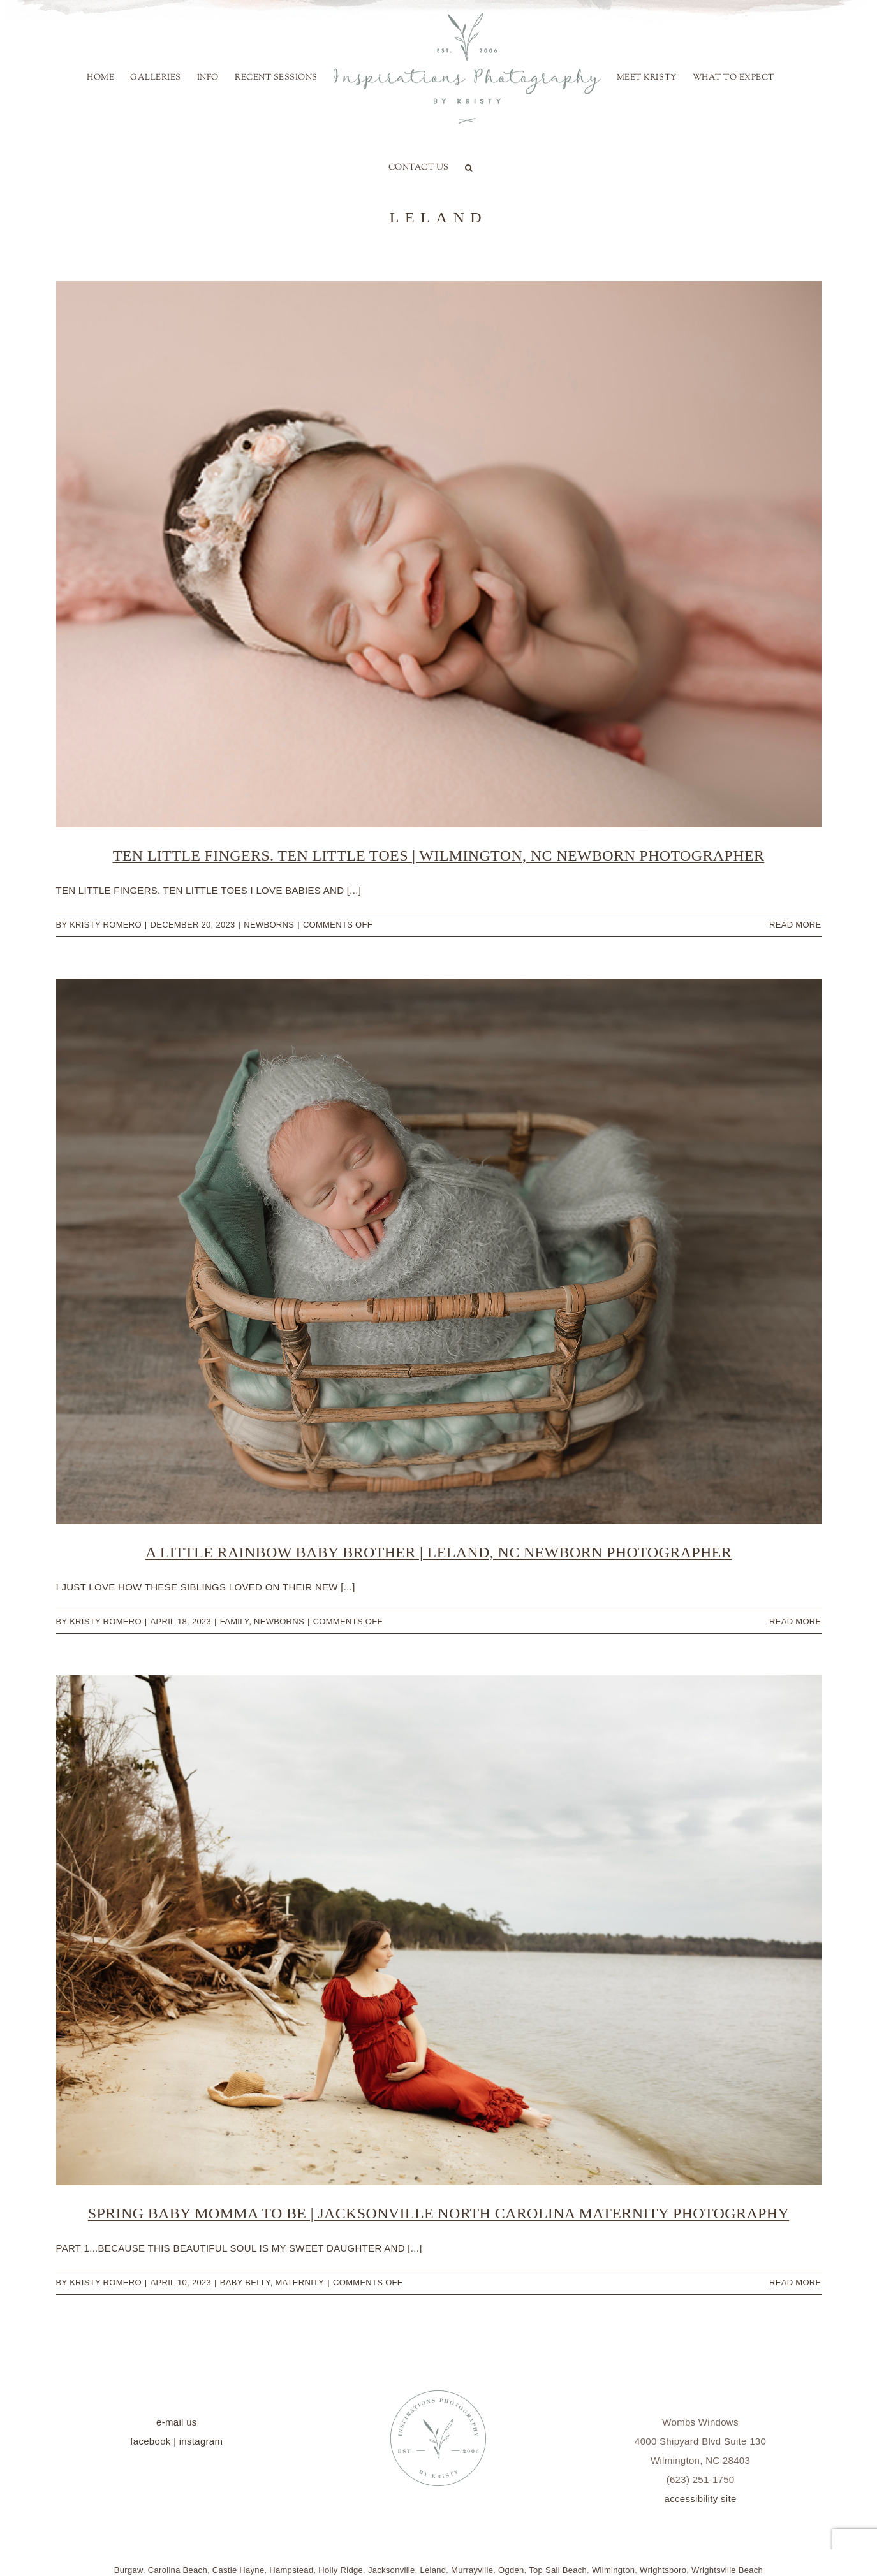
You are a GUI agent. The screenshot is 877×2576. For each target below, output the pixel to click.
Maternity (299, 2282)
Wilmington (613, 2570)
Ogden (511, 2570)
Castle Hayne (238, 2570)
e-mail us (176, 2422)
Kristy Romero (106, 924)
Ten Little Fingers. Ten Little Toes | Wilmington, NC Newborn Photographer (439, 855)
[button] (469, 167)
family (234, 1621)
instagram (201, 2441)
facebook (150, 2441)
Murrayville (472, 2570)
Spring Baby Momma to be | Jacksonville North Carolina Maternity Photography (438, 2213)
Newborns (269, 924)
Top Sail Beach (558, 2570)
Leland (433, 2570)
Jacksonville (391, 2570)
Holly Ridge (340, 2570)
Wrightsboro (663, 2570)
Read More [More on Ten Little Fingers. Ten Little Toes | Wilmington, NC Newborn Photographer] (795, 924)
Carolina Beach (177, 2570)
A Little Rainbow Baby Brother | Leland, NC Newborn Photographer (438, 1552)
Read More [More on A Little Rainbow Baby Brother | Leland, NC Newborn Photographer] (795, 1621)
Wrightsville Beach (727, 2570)
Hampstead (291, 2570)
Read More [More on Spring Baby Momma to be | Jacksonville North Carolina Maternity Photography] (795, 2282)
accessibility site (701, 2498)
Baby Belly (245, 2282)
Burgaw (128, 2570)
